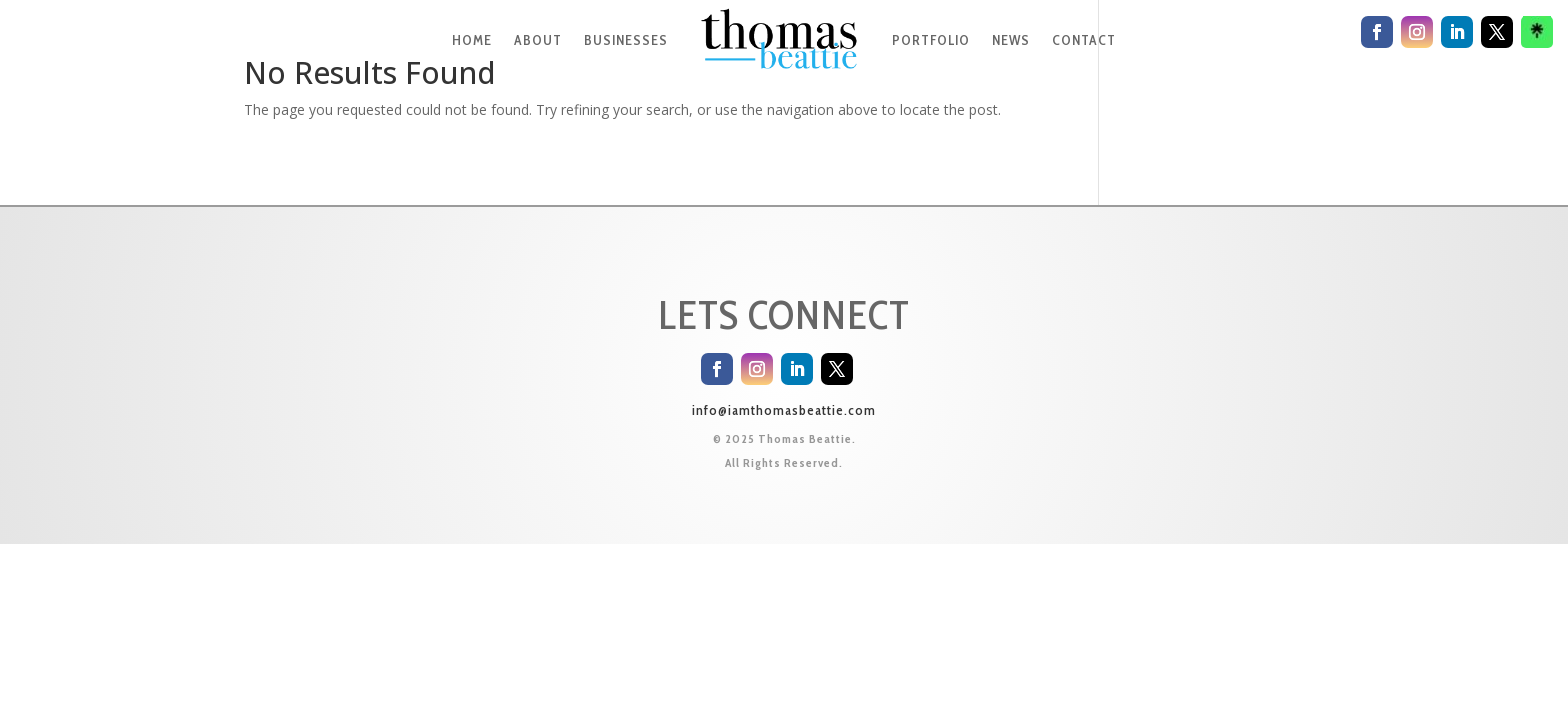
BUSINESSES (626, 40)
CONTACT (1084, 40)
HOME (472, 40)
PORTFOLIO (931, 40)
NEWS (1011, 40)
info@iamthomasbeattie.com (784, 410)
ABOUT (538, 40)
